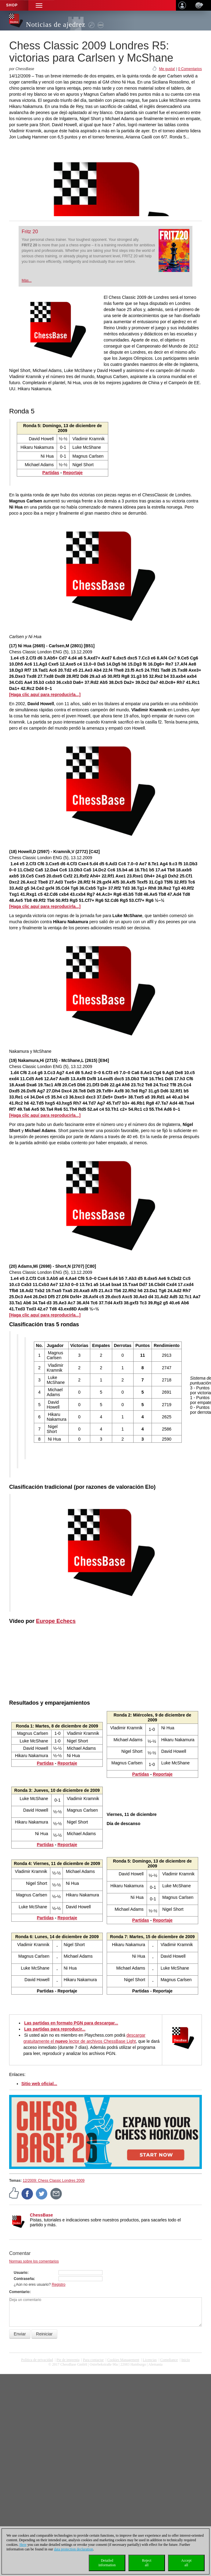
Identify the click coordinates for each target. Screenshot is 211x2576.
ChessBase (41, 2215)
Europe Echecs (56, 1621)
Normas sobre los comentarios (34, 2261)
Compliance (169, 2360)
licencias (150, 2360)
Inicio (185, 2360)
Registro (59, 2284)
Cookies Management (123, 2360)
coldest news (105, 2369)
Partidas (50, 472)
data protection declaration (73, 2549)
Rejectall (147, 2562)
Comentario (19, 2292)
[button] (39, 5)
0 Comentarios (190, 69)
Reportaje (73, 472)
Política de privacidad (37, 2360)
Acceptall (186, 2562)
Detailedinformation (107, 2562)
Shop (12, 5)
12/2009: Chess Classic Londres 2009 (53, 2180)
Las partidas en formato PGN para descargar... (71, 2022)
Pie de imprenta (67, 2360)
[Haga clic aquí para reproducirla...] (44, 694)
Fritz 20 (30, 231)
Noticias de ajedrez (55, 24)
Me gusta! (167, 69)
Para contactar (93, 2360)
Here (23, 2544)
